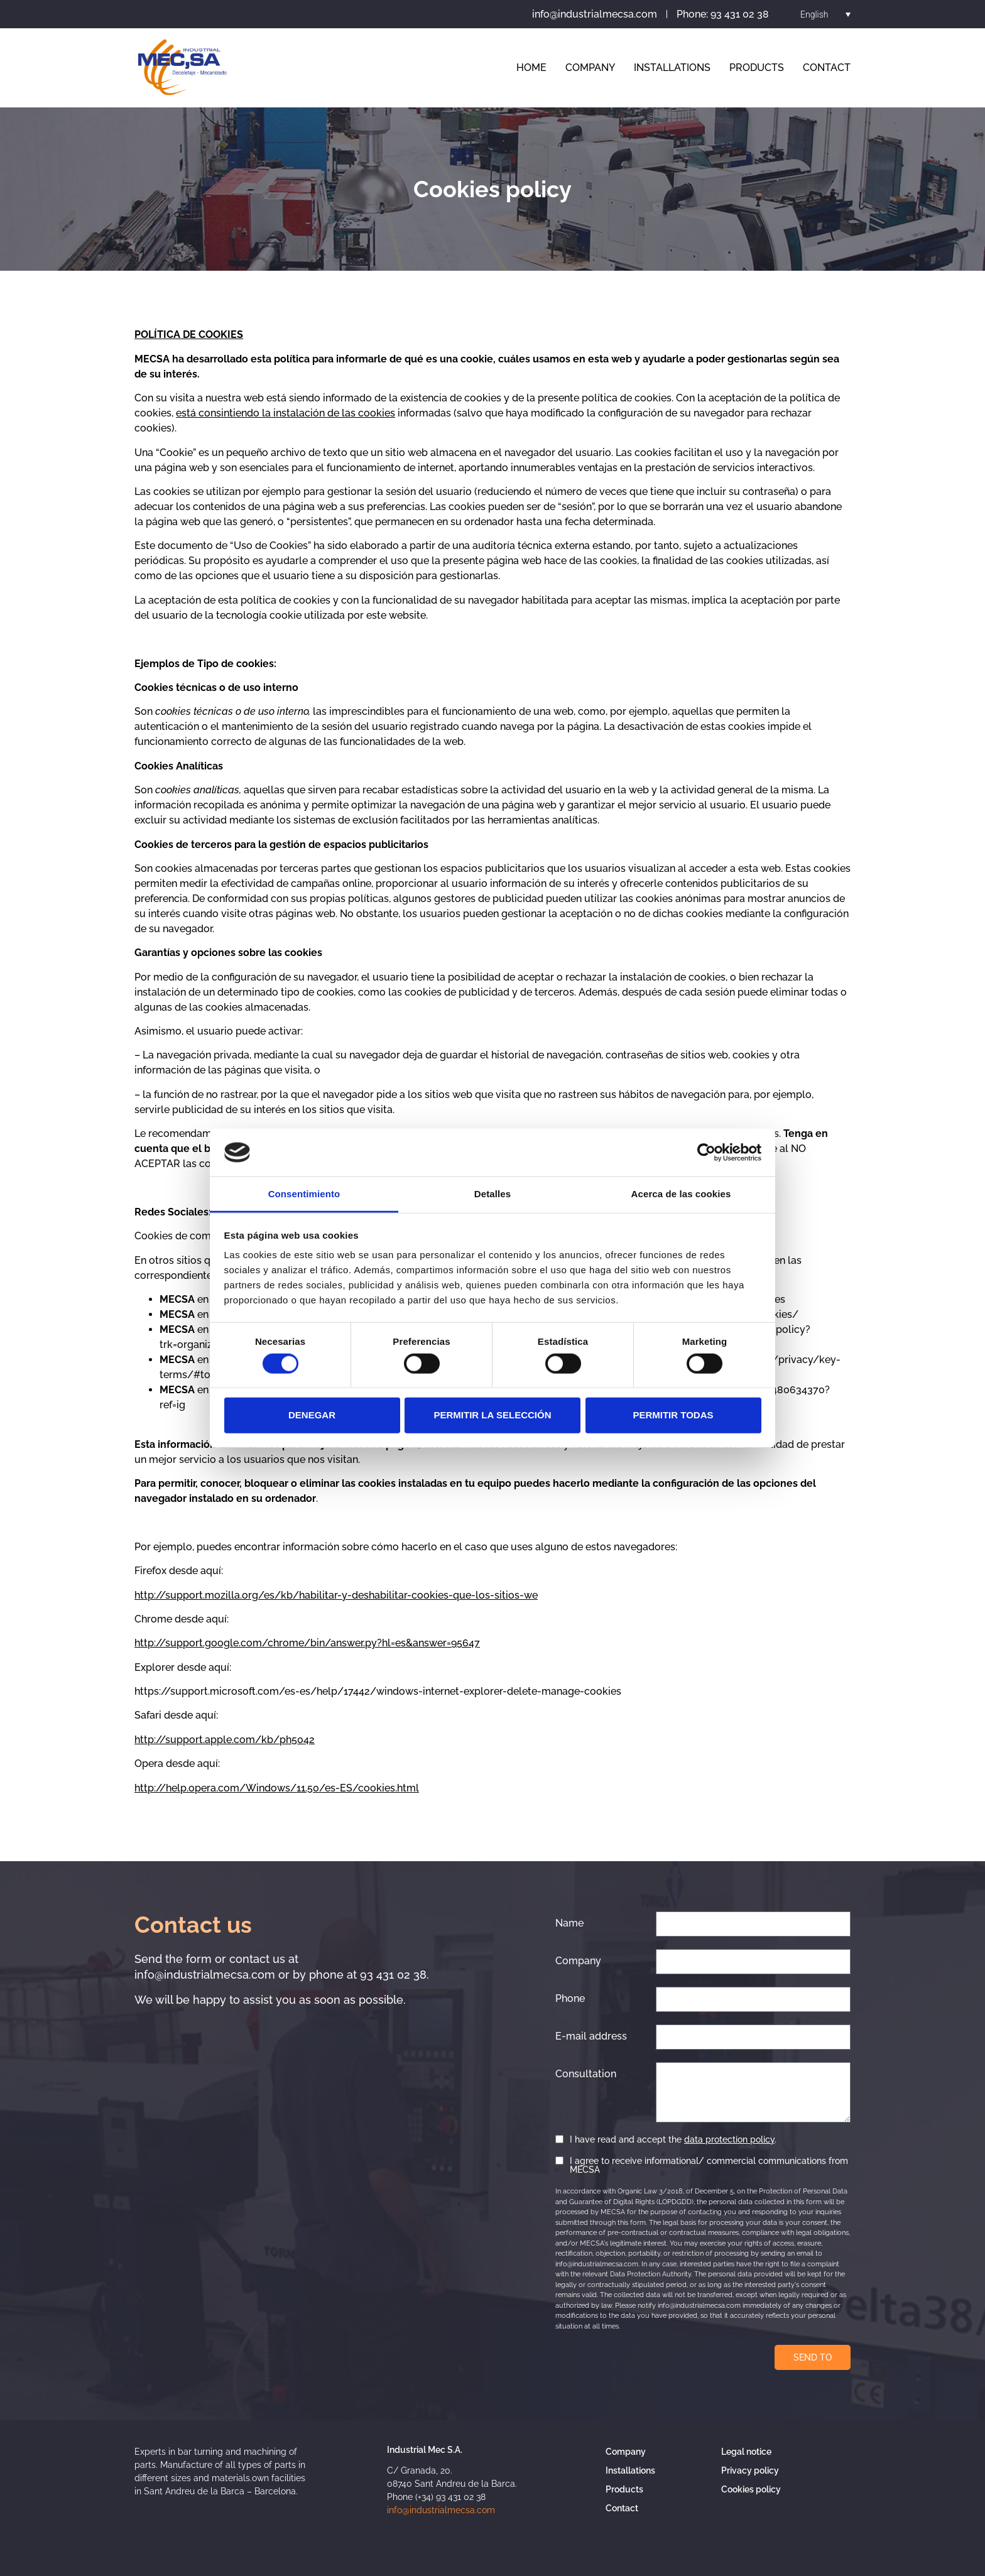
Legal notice (746, 2452)
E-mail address (591, 2036)
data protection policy (729, 2139)
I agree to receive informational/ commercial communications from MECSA (709, 2165)
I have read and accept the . (673, 2139)
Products (756, 67)
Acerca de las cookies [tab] (681, 1193)
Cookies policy (751, 2489)
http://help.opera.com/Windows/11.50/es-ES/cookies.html (276, 1788)
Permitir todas (673, 1415)
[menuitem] (825, 14)
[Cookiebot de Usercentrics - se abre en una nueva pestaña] (706, 1152)
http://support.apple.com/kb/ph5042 (224, 1740)
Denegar (311, 1415)
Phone (570, 1999)
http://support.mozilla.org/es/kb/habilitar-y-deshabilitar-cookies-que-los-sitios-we (336, 1595)
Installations (672, 67)
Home (531, 67)
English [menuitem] (814, 14)
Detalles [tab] (492, 1193)
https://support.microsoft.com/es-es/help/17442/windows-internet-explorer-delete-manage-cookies (377, 1691)
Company (590, 67)
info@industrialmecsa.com (204, 1974)
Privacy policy (750, 2470)
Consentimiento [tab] (304, 1193)
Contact (827, 67)
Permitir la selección (493, 1415)
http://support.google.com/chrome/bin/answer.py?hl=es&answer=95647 (307, 1643)
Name (569, 1923)
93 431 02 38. (394, 1974)
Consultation (585, 2074)
